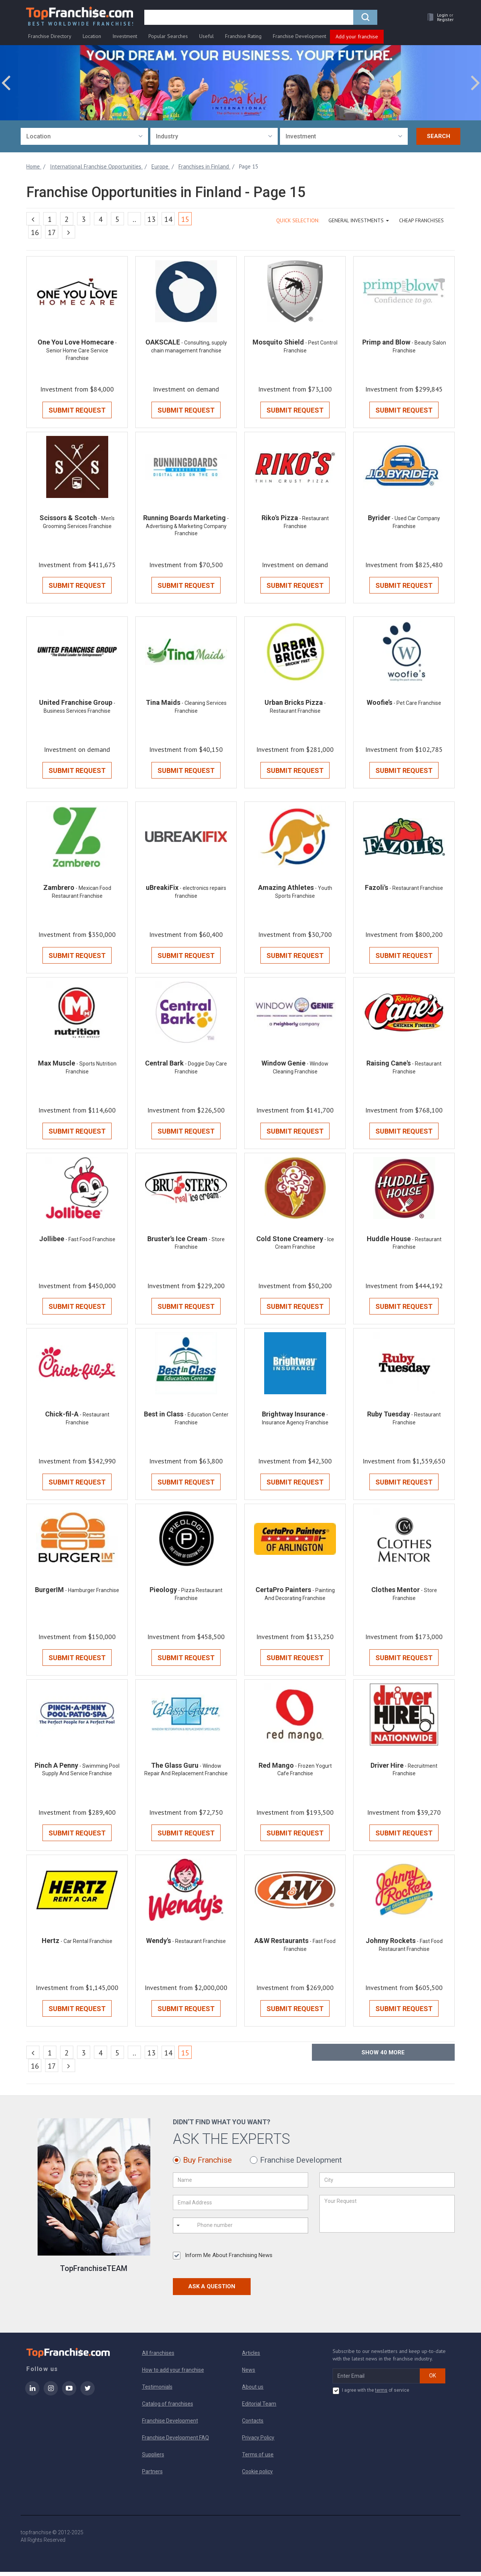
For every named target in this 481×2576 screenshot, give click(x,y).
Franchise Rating (243, 36)
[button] (438, 17)
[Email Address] (240, 2206)
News (248, 2374)
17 (52, 233)
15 (186, 219)
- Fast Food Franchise (90, 1242)
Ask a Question (211, 2290)
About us (252, 2391)
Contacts (252, 2425)
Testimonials (157, 2391)
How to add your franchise (173, 2374)
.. (134, 220)
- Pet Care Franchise (417, 704)
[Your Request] (387, 2218)
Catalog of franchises (167, 2408)
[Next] (68, 232)
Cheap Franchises (421, 220)
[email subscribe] (376, 2380)
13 (151, 220)
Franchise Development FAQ (175, 2442)
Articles (251, 2357)
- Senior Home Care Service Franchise (81, 351)
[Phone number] (227, 2230)
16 (35, 233)
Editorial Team (259, 2408)
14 (168, 220)
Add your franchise (357, 36)
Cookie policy (257, 2476)
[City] (387, 2184)
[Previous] (32, 219)
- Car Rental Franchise (86, 1945)
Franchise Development (299, 36)
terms (381, 2394)
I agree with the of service (371, 2394)
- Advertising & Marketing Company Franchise (187, 527)
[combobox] (84, 136)
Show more (383, 2056)
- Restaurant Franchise (416, 890)
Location (92, 36)
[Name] (240, 2184)
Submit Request (77, 411)
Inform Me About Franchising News (222, 2259)
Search (438, 136)
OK (432, 2380)
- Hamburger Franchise (92, 1594)
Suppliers (153, 2459)
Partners (152, 2476)
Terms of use (258, 2459)
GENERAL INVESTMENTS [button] (358, 220)
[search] (249, 17)
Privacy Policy (258, 2442)
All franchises (158, 2357)
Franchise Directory (49, 36)
